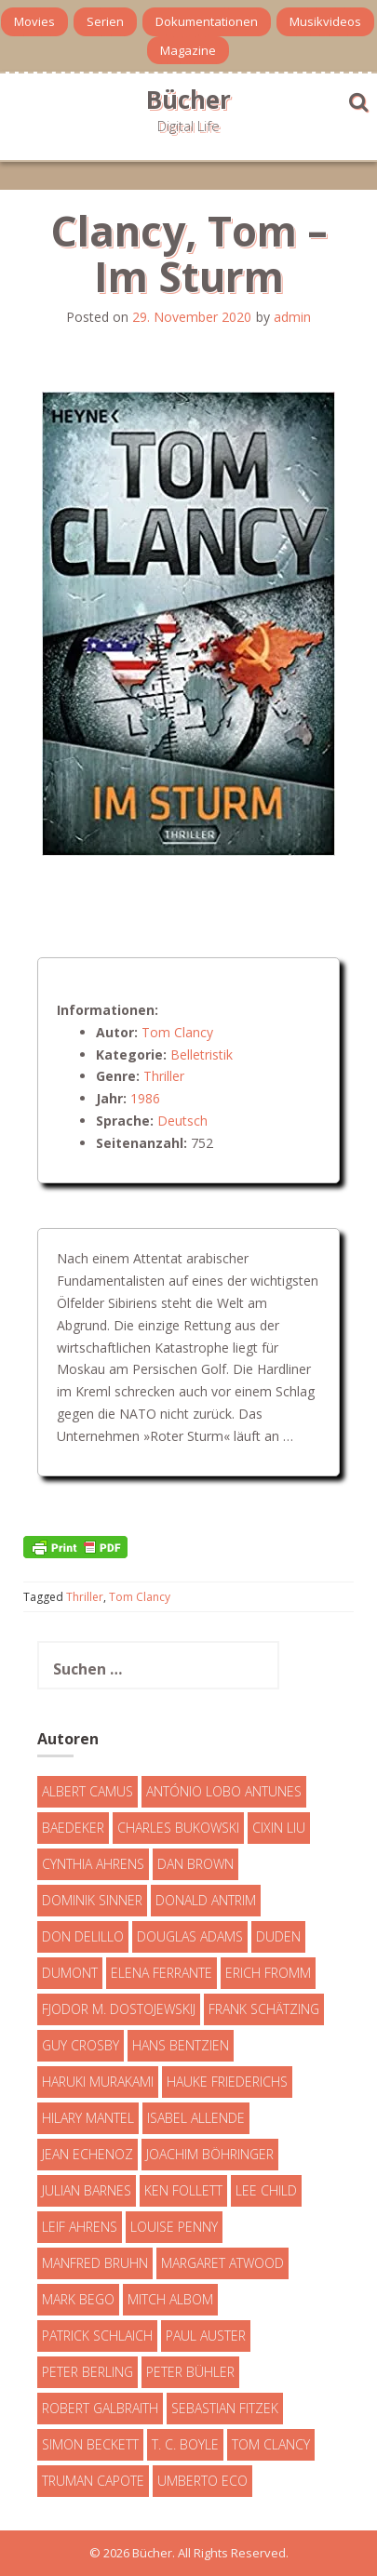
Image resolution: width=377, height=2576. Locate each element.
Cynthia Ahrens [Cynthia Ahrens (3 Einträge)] (93, 1864)
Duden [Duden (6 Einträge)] (278, 1936)
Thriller (163, 1076)
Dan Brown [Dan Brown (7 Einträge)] (195, 1864)
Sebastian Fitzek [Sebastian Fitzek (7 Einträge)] (224, 2408)
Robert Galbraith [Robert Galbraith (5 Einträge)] (100, 2408)
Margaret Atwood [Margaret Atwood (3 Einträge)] (222, 2263)
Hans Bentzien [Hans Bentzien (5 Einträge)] (180, 2045)
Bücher (188, 99)
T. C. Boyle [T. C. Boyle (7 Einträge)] (185, 2444)
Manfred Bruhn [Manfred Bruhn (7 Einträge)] (95, 2263)
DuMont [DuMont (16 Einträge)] (70, 1973)
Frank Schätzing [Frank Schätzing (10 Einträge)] (264, 2009)
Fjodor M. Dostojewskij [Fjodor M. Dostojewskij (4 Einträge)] (118, 2009)
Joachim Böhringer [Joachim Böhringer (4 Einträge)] (210, 2154)
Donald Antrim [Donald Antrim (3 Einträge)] (205, 1900)
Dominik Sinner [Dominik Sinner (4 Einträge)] (92, 1900)
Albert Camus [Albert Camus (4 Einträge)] (87, 1791)
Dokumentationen (206, 21)
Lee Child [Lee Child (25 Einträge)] (266, 2190)
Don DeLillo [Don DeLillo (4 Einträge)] (83, 1936)
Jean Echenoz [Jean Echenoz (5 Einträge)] (87, 2154)
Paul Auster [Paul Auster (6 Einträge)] (206, 2335)
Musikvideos (325, 21)
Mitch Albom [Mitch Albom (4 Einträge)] (170, 2299)
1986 (145, 1098)
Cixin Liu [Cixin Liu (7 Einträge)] (278, 1827)
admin (292, 317)
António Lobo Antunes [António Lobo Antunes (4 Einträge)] (224, 1791)
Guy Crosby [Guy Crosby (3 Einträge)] (80, 2045)
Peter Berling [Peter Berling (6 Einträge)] (87, 2372)
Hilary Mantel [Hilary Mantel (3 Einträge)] (88, 2118)
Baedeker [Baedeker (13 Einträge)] (73, 1827)
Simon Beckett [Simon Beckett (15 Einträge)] (90, 2444)
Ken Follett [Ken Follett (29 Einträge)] (183, 2190)
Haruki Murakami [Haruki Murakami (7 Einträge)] (98, 2081)
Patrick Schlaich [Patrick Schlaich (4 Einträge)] (97, 2335)
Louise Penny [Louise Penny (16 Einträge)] (174, 2227)
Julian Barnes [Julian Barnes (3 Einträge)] (86, 2190)
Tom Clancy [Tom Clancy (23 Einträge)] (271, 2444)
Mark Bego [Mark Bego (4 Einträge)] (78, 2299)
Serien (105, 21)
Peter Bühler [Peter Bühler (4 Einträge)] (190, 2372)
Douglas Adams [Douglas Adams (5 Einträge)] (190, 1936)
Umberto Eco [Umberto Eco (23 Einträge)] (202, 2480)
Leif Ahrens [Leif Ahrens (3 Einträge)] (79, 2227)
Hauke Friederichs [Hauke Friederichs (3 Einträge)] (227, 2081)
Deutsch (182, 1120)
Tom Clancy (177, 1032)
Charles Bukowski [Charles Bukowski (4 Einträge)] (178, 1827)
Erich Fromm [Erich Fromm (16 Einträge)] (268, 1973)
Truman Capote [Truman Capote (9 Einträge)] (93, 2480)
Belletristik (201, 1054)
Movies (34, 21)
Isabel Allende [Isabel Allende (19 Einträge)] (196, 2118)
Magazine (188, 50)
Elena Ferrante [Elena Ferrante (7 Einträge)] (161, 1973)
